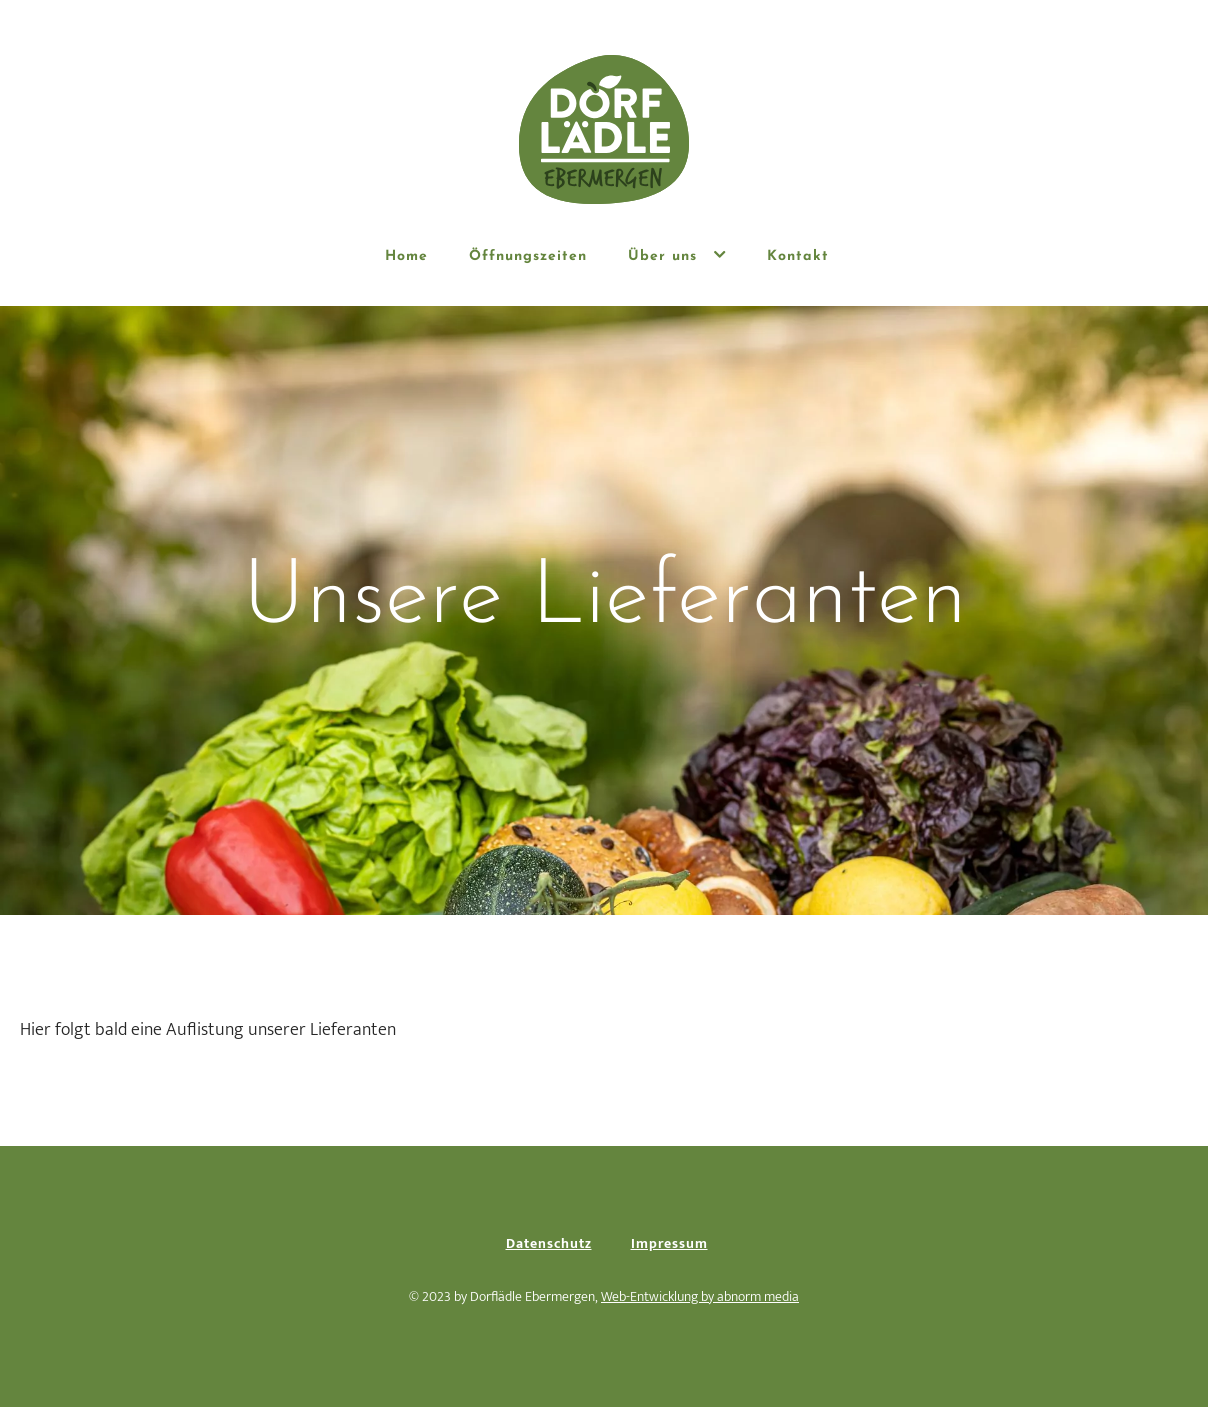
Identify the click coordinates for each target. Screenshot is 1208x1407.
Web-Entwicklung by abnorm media (700, 1296)
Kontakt (798, 256)
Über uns (677, 255)
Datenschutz (549, 1243)
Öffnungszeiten (528, 256)
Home (406, 256)
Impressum (669, 1243)
